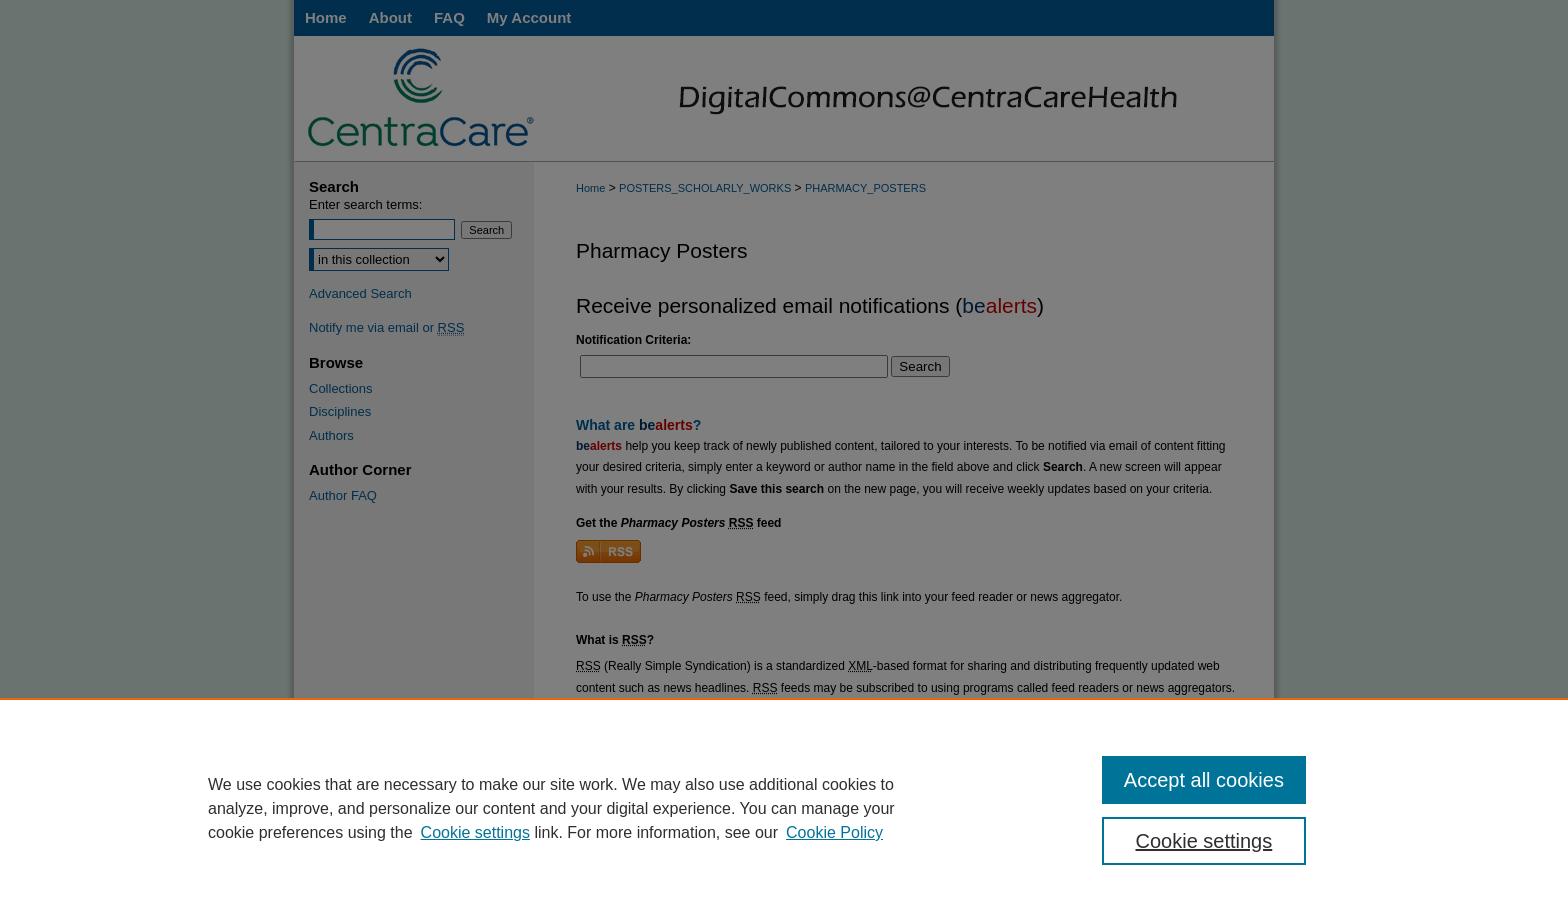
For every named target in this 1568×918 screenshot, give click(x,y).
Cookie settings (475, 832)
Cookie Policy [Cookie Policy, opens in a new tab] (834, 832)
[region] (784, 808)
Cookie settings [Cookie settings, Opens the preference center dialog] (1204, 841)
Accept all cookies (1204, 780)
